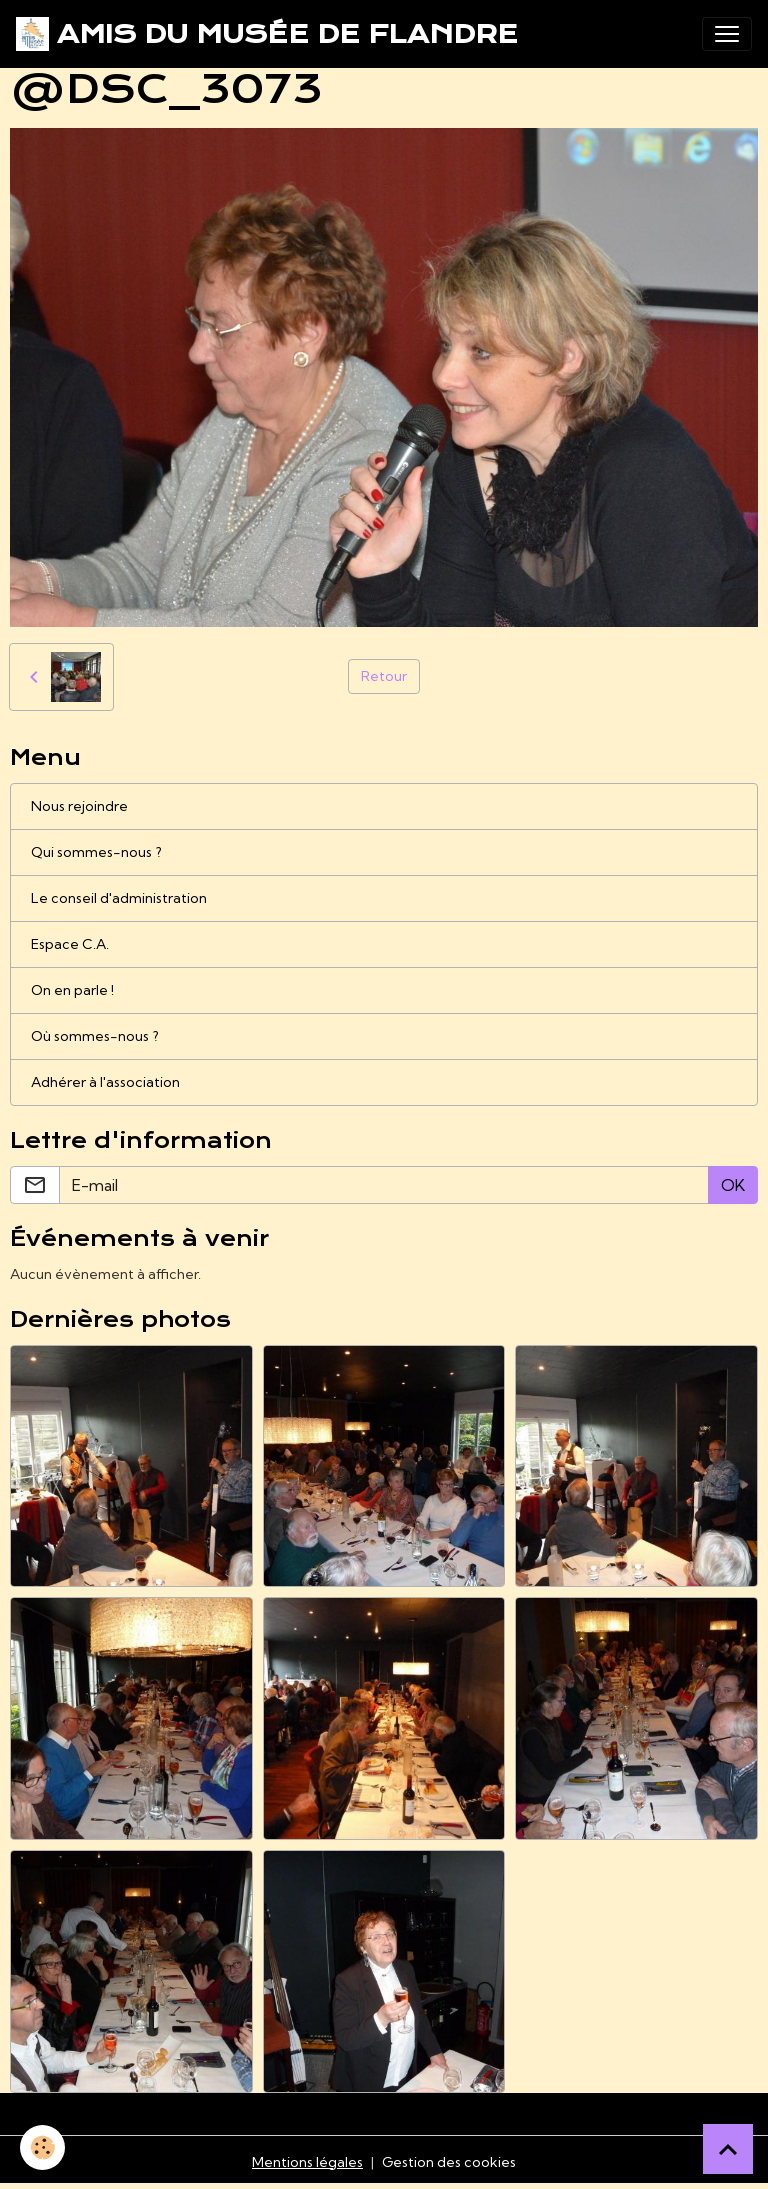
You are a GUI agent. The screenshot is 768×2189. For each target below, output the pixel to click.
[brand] (267, 34)
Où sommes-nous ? (95, 1036)
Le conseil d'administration (119, 898)
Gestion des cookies (449, 2162)
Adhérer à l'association (105, 1082)
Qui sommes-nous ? (96, 852)
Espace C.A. (70, 944)
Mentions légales (307, 2162)
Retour (384, 676)
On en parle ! (72, 990)
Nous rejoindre (79, 806)
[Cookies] (42, 2147)
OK (733, 1185)
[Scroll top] (728, 2149)
